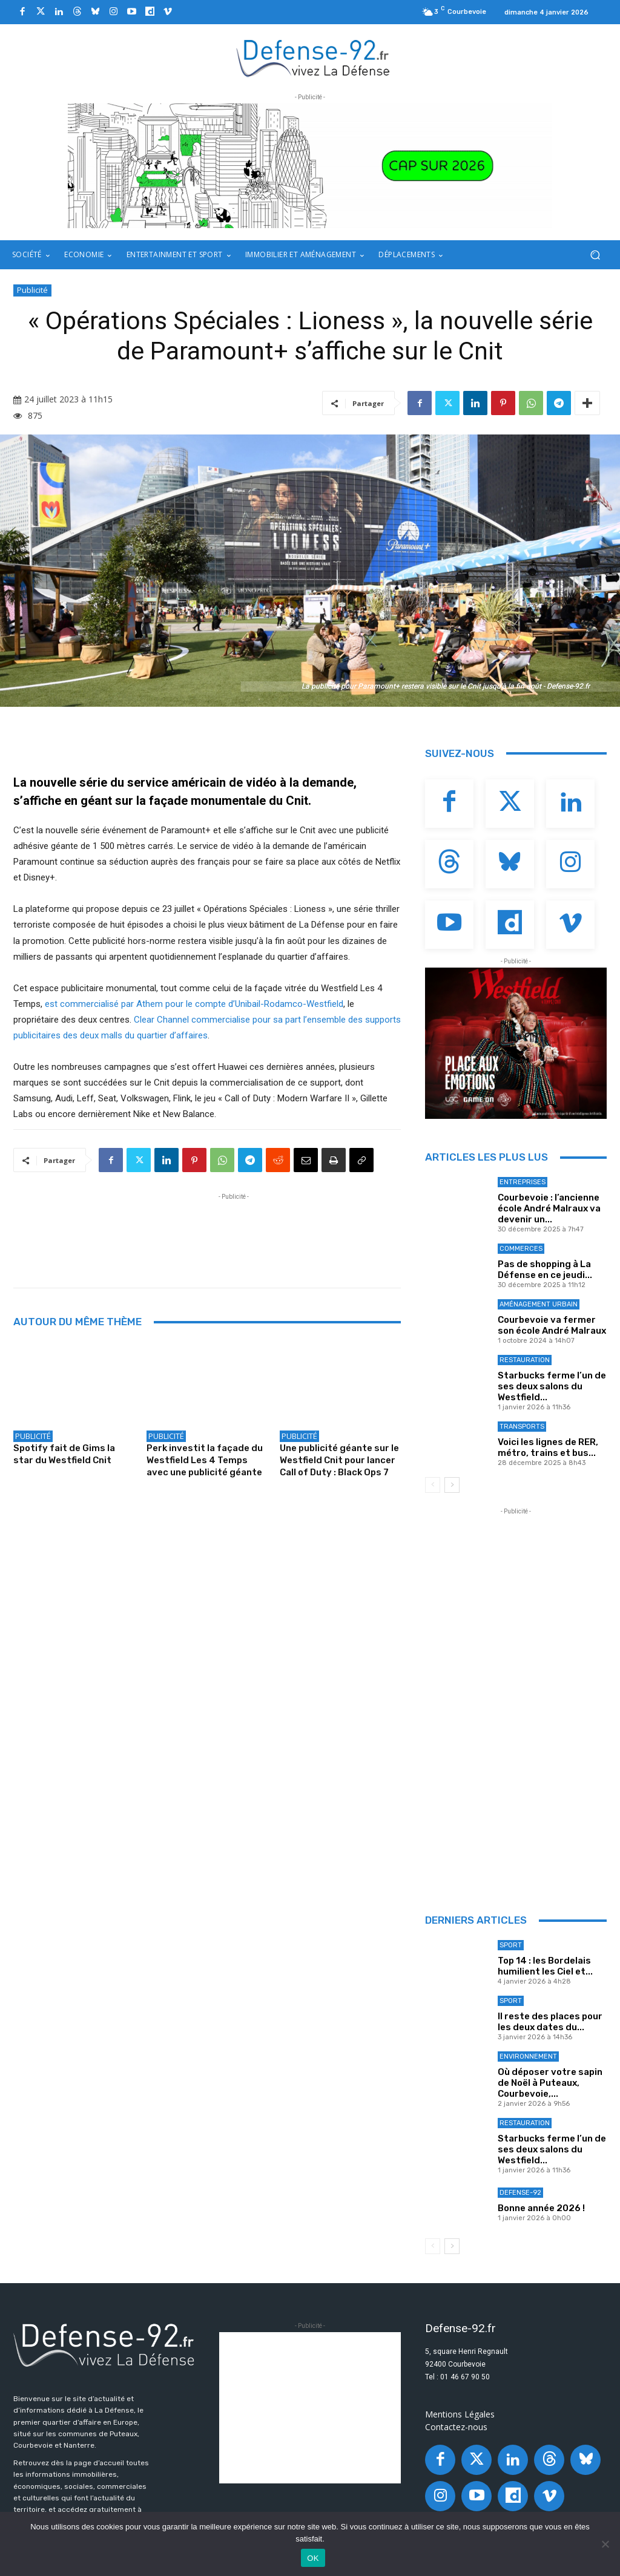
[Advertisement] (233, 1230)
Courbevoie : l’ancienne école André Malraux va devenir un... (549, 1208)
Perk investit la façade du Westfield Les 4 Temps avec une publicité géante (205, 1460)
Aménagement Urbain (539, 1304)
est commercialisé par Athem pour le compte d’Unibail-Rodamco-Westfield (194, 1003)
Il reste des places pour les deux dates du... (550, 2022)
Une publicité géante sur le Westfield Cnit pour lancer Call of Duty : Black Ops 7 (339, 1460)
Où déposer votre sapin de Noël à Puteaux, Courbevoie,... (550, 2082)
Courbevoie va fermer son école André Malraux (552, 1325)
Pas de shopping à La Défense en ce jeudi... (545, 1269)
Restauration (525, 1360)
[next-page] (452, 1485)
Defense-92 (520, 2193)
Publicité (32, 290)
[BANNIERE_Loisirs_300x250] (516, 1043)
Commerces (521, 1249)
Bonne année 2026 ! (541, 2208)
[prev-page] (432, 1485)
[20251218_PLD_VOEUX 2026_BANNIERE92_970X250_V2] (310, 165)
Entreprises (523, 1182)
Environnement (528, 2056)
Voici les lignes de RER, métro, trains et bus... (548, 1447)
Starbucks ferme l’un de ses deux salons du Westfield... (552, 1386)
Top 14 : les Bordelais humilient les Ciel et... (545, 1966)
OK (312, 2558)
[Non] (605, 2544)
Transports (522, 1427)
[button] (595, 255)
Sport (511, 1945)
